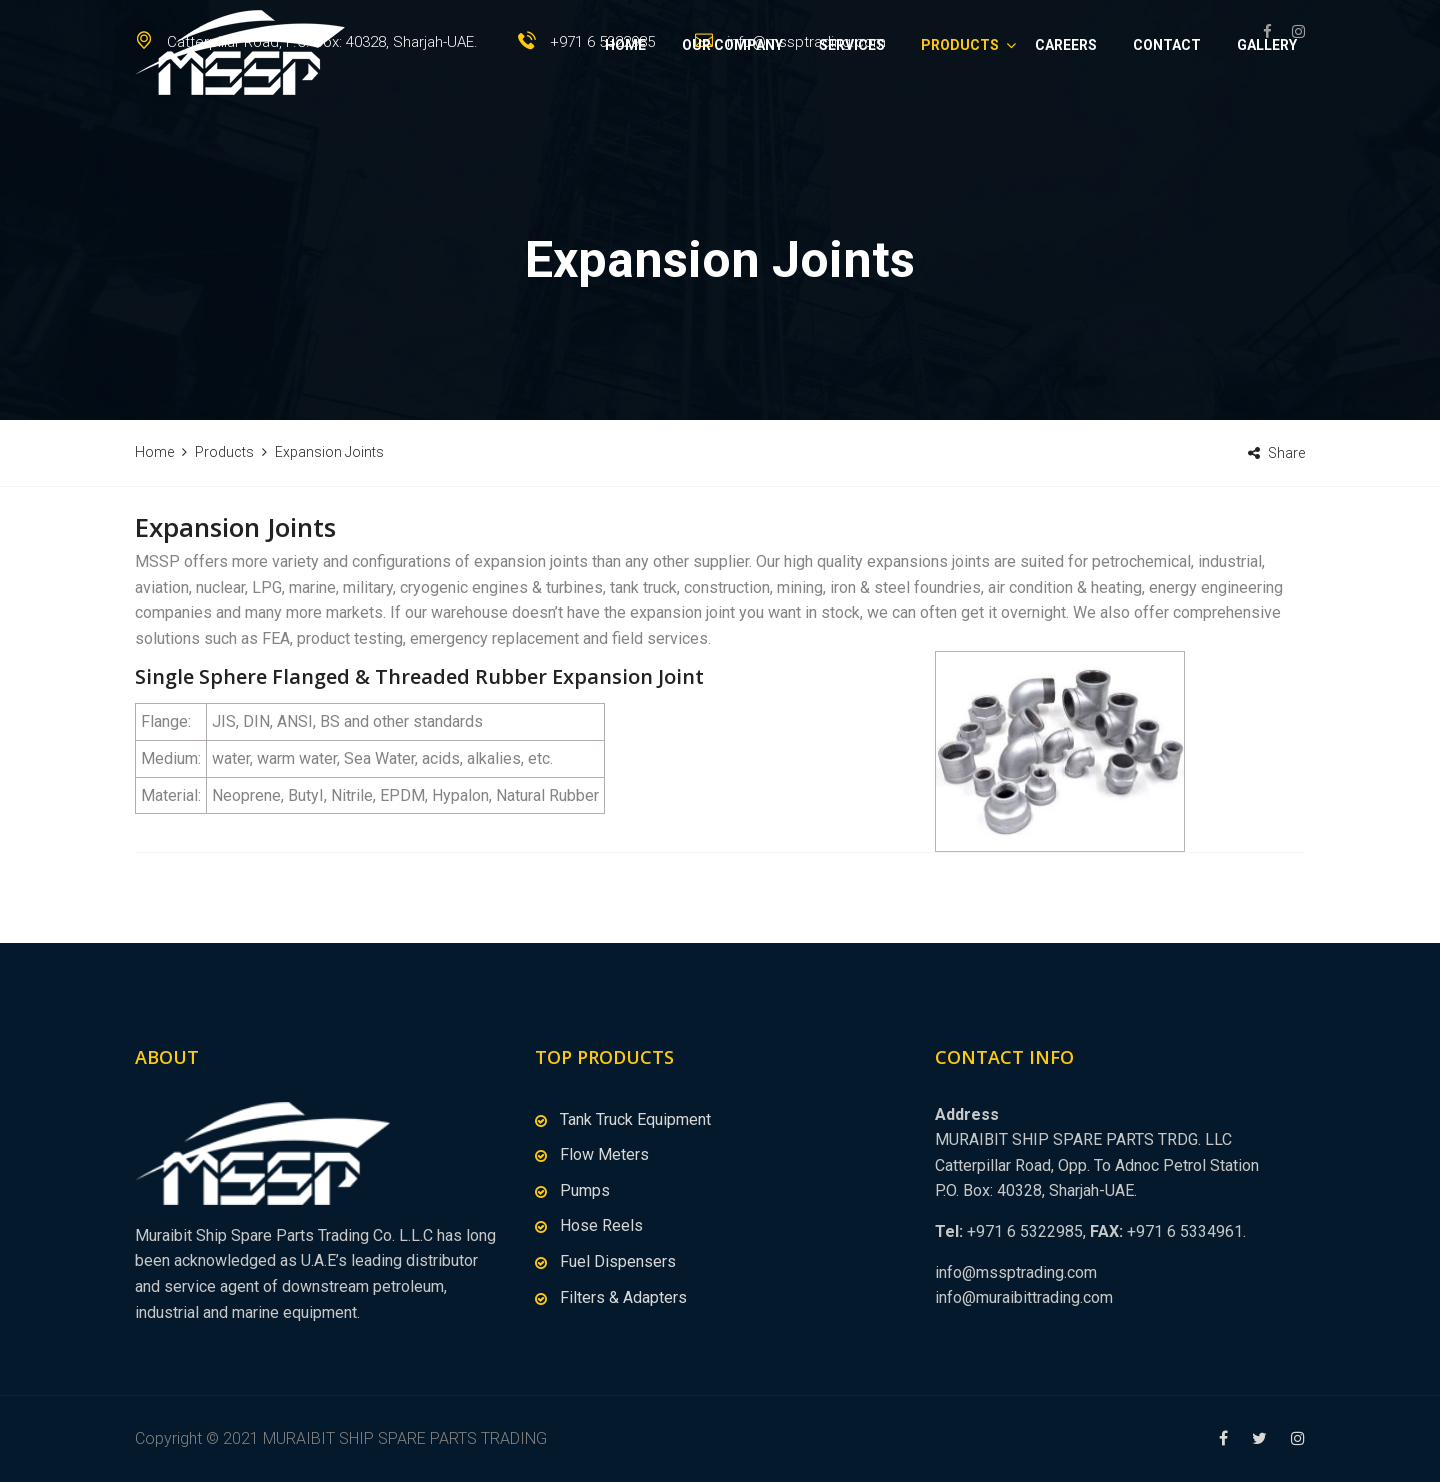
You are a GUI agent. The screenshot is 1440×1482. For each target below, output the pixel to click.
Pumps (585, 1190)
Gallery (1267, 115)
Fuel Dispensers (618, 1261)
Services (852, 115)
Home (625, 115)
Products (960, 115)
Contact (1167, 115)
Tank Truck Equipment (635, 1119)
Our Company (732, 115)
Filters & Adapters (623, 1297)
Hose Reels (601, 1225)
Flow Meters (604, 1154)
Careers (1066, 115)
